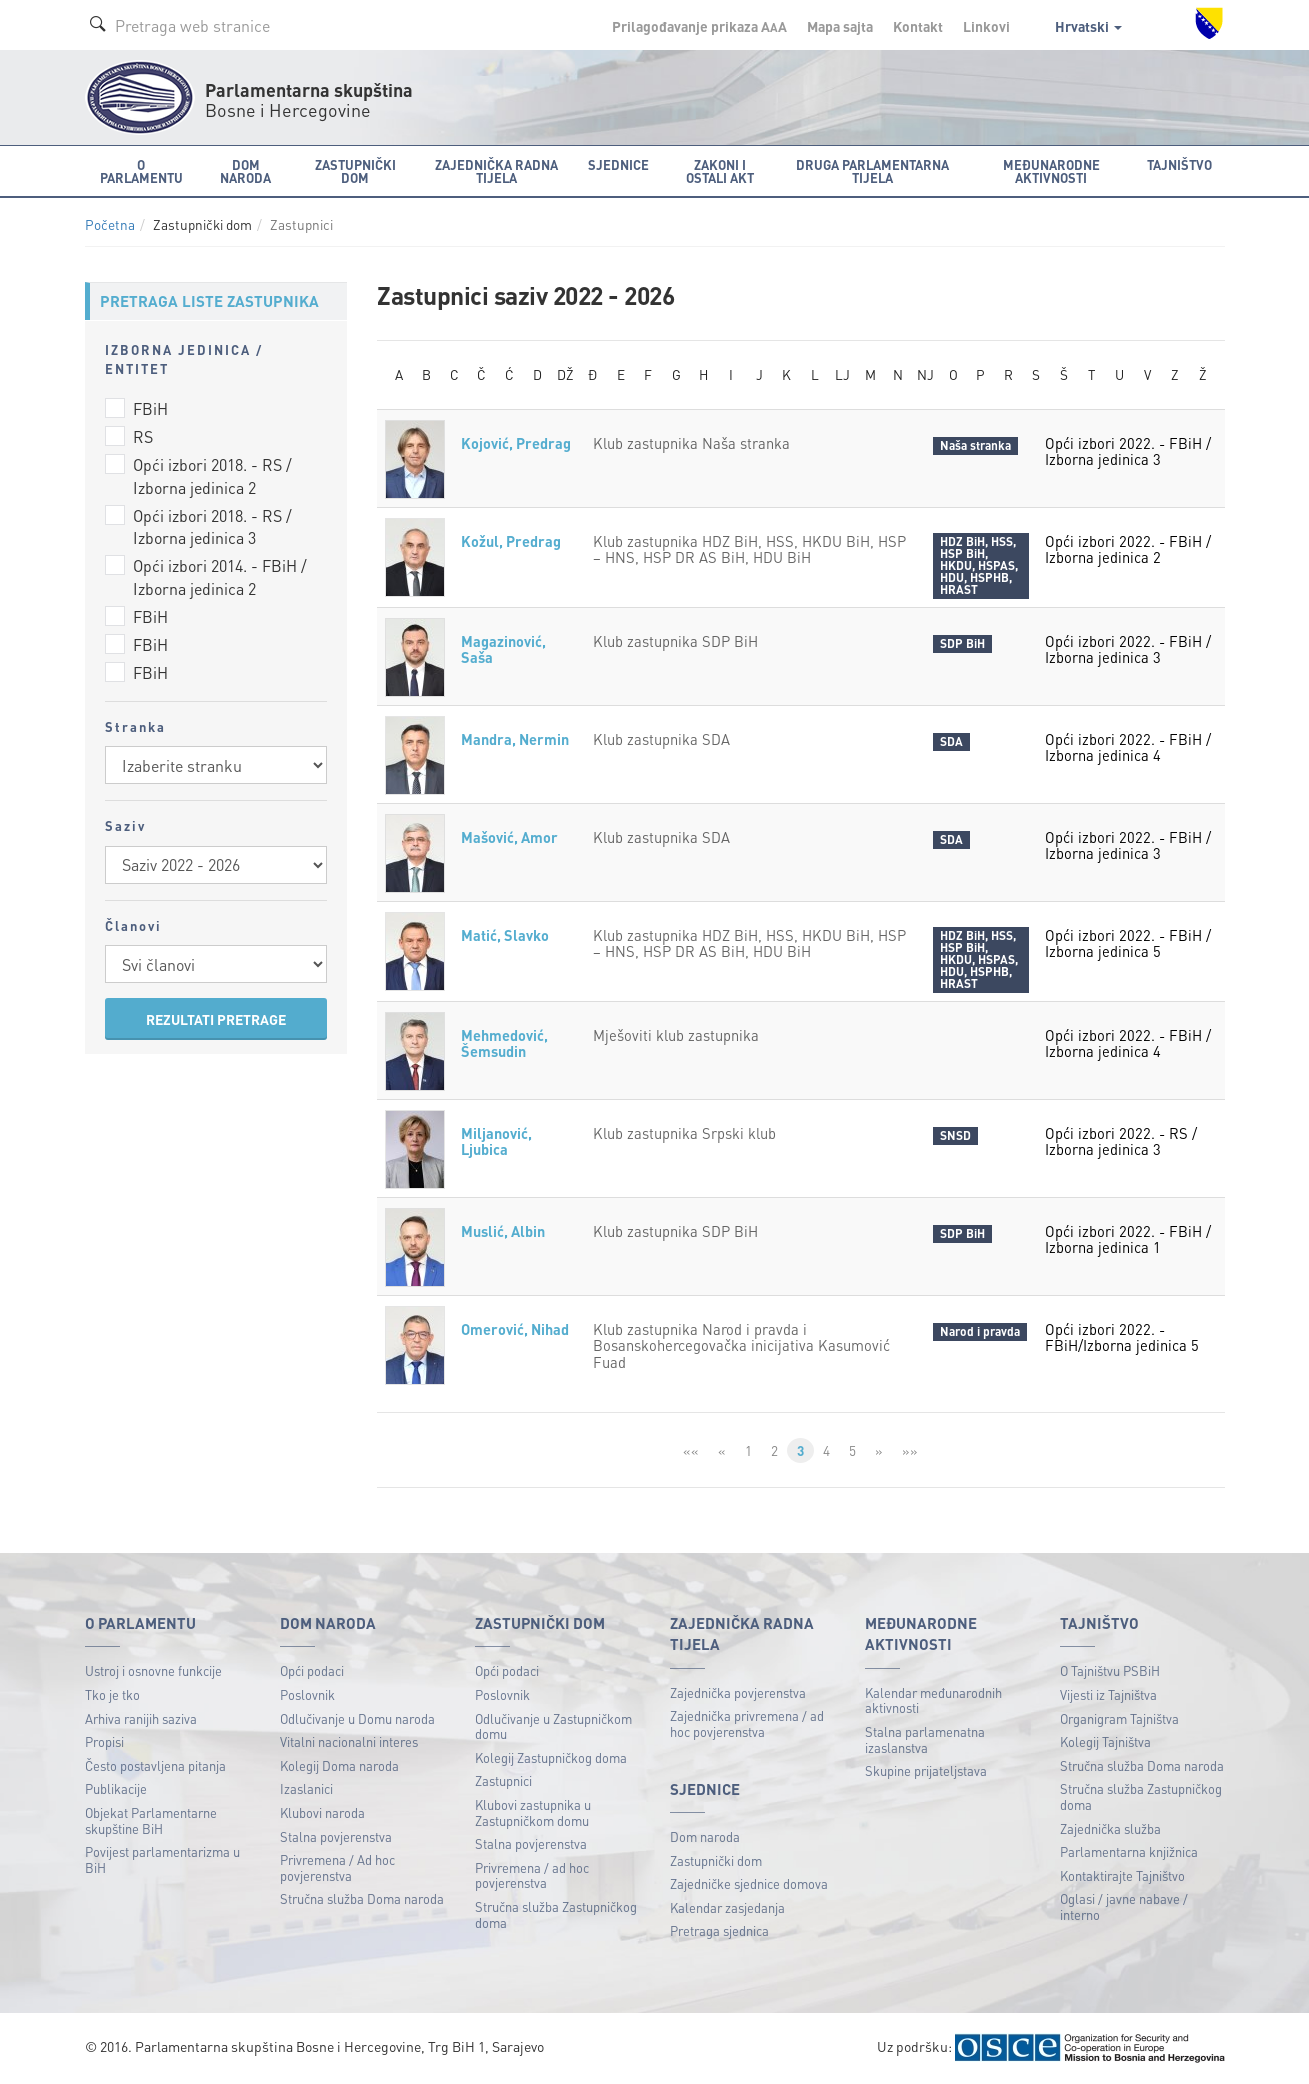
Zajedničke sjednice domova (749, 1884)
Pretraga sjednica (719, 1931)
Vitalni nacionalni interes (349, 1742)
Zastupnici (503, 1781)
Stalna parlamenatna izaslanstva (925, 1740)
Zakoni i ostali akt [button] (720, 171)
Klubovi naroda (322, 1813)
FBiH (150, 408)
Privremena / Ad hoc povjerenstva (337, 1868)
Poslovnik (307, 1695)
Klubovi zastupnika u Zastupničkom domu (533, 1813)
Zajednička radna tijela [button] (496, 171)
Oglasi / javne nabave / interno (1124, 1907)
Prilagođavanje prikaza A (699, 26)
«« (691, 1451)
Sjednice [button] (618, 164)
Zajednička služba (1110, 1828)
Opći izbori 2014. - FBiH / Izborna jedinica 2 (220, 577)
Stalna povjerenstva (336, 1836)
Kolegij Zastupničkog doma (551, 1758)
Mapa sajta (840, 26)
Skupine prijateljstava (926, 1771)
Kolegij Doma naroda (339, 1766)
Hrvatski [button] (1088, 26)
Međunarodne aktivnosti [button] (1051, 171)
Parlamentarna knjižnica (1129, 1852)
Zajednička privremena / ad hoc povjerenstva (747, 1724)
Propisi (104, 1742)
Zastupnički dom (716, 1860)
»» (911, 1451)
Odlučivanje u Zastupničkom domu (553, 1726)
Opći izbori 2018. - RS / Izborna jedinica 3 (212, 527)
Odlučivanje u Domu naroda (357, 1718)
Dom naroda (705, 1837)
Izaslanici (306, 1789)
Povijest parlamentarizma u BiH (162, 1860)
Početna (110, 224)
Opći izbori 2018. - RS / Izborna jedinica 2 (212, 476)
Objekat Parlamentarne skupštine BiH (151, 1821)
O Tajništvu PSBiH (1110, 1671)
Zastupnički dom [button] (355, 171)
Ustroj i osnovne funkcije (153, 1671)
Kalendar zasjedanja (727, 1908)
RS (143, 436)
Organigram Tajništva (1119, 1718)
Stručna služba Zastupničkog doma (556, 1915)
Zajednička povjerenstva (738, 1693)
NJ (925, 375)
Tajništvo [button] (1179, 164)
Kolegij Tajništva (1105, 1742)
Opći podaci (312, 1671)
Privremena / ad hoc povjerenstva (532, 1876)
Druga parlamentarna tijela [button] (872, 171)
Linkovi (986, 26)
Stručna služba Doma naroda (362, 1899)
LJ (842, 375)
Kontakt (918, 26)
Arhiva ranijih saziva (141, 1718)
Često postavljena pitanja (155, 1766)
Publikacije (116, 1789)
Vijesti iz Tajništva (1108, 1695)
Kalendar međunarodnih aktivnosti (933, 1701)
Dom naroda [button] (245, 171)
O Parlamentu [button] (141, 171)
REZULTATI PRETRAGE (216, 1019)
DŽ (565, 375)
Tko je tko (112, 1695)
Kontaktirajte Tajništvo (1122, 1876)
